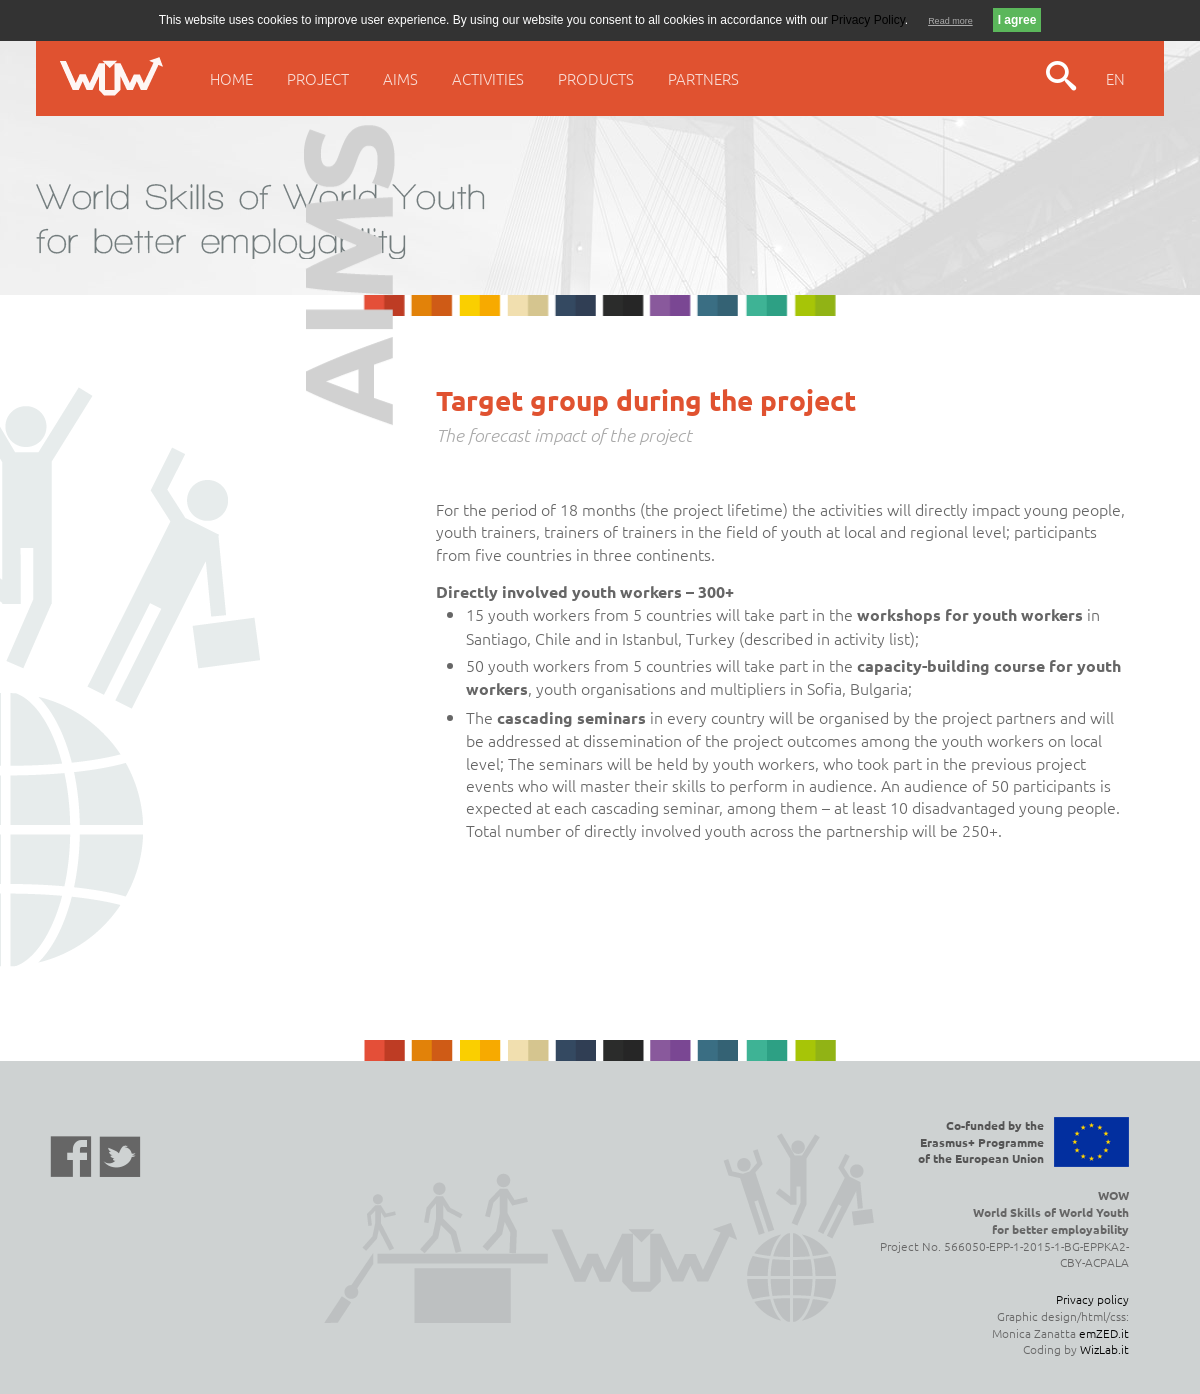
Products (596, 78)
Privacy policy (1092, 1299)
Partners (703, 78)
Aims (400, 78)
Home (231, 78)
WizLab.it (1104, 1349)
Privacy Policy (868, 20)
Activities (488, 78)
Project (318, 78)
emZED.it (1104, 1333)
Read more (950, 21)
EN (1115, 78)
